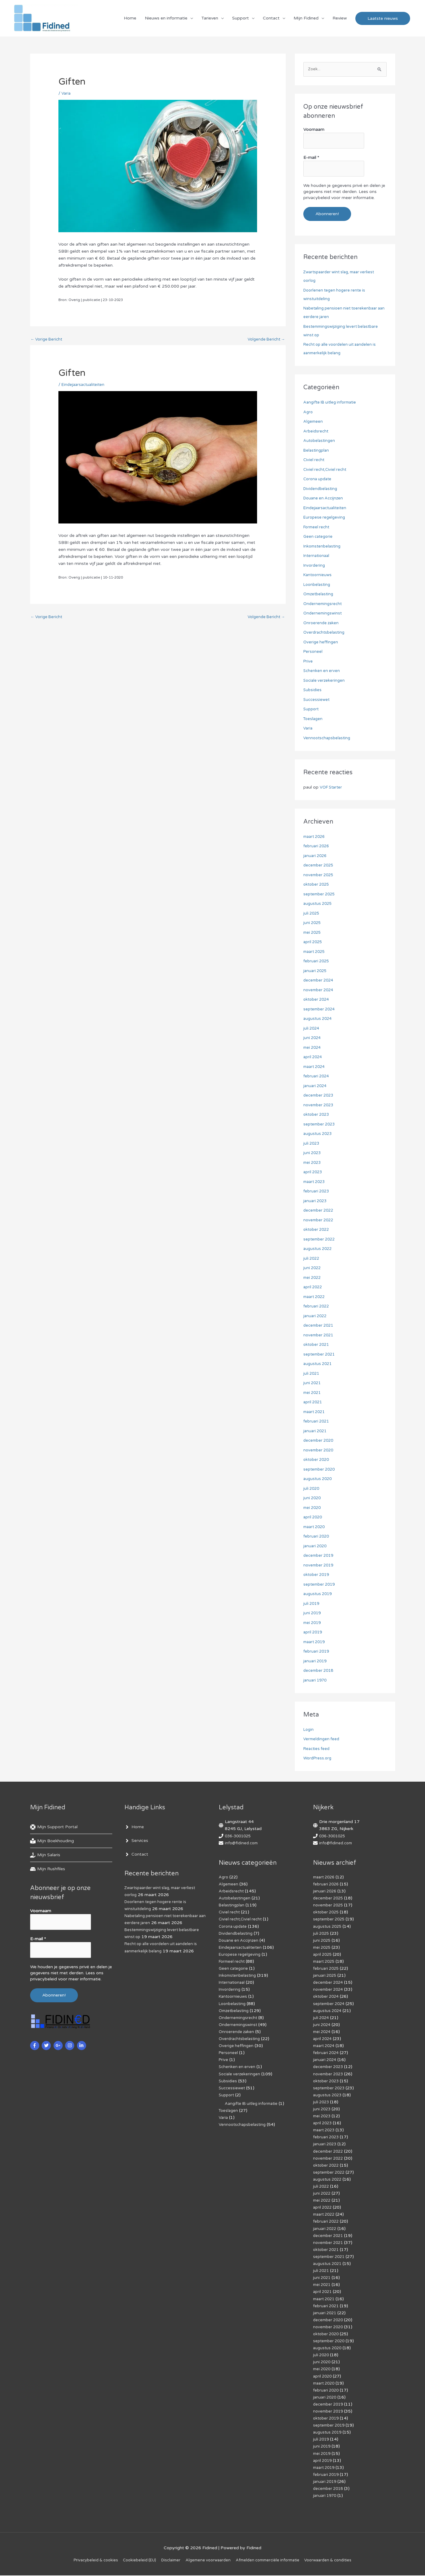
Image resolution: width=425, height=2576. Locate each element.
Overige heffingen (321, 642)
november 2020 (319, 1450)
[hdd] (47, 1869)
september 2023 (320, 1124)
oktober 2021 (317, 1345)
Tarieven (209, 20)
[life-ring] (54, 1827)
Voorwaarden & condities (337, 2560)
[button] (382, 20)
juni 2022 (312, 1268)
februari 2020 (317, 1536)
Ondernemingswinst (323, 613)
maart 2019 (315, 1642)
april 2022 (313, 1287)
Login (309, 1730)
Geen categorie (318, 537)
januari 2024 (316, 1086)
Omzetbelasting (319, 594)
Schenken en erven (322, 671)
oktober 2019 (317, 1575)
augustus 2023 (318, 1134)
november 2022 (319, 1220)
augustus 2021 (318, 1364)
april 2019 (313, 1632)
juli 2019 (312, 1604)
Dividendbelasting (321, 489)
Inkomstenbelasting (323, 546)
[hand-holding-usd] (45, 1855)
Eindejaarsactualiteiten (84, 389)
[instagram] (70, 2042)
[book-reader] (52, 1841)
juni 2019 (312, 1613)
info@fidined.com (242, 1843)
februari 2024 (317, 1076)
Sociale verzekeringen (325, 681)
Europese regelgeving (325, 517)
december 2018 (319, 1671)
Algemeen (313, 422)
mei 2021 (313, 1393)
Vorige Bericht (48, 343)
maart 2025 (315, 952)
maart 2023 (315, 1182)
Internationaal (317, 556)
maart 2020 (315, 1527)
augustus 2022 (318, 1249)
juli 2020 (312, 1489)
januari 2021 (316, 1431)
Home (130, 20)
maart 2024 (315, 1067)
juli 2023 (312, 1143)
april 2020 (313, 1517)
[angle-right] (134, 1827)
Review (340, 20)
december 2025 (319, 865)
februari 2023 (317, 1191)
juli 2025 (312, 913)
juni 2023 (312, 1153)
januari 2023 (316, 1201)
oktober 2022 (317, 1230)
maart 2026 (315, 837)
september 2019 (320, 1584)
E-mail (311, 160)
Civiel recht (314, 460)
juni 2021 (312, 1383)
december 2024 (319, 980)
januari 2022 (316, 1316)
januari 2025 (316, 971)
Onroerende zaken (321, 623)
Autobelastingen (320, 441)
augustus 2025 (318, 904)
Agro (308, 412)
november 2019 (319, 1565)
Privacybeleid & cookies (86, 2560)
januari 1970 (316, 1680)
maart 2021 (315, 1412)
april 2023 (313, 1172)
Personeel (313, 652)
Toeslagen (313, 719)
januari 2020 (316, 1546)
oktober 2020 (317, 1460)
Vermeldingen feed (322, 1739)
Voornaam (313, 133)
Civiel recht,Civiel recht (326, 470)
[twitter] (47, 2042)
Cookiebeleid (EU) (134, 2560)
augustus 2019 (318, 1594)
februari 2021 (317, 1421)
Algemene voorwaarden (208, 2560)
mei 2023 (313, 1163)
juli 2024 (312, 1028)
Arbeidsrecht (316, 431)
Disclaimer (168, 2560)
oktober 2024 (317, 1000)
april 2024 (313, 1057)
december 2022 (319, 1210)
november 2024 (319, 990)
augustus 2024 (318, 1019)
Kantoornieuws (318, 575)
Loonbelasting (317, 585)
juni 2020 (312, 1498)
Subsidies (312, 690)
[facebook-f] (35, 2042)
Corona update (318, 479)
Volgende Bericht (265, 343)
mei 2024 (313, 1048)
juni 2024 (312, 1038)
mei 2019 (313, 1623)
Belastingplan (317, 450)
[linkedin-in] (82, 2042)
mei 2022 (313, 1278)
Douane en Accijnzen (324, 498)
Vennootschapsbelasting (328, 738)
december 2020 (319, 1441)
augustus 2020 (318, 1479)
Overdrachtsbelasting (325, 632)
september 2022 (320, 1239)
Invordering (314, 566)
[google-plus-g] (59, 2042)
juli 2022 (312, 1259)
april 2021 (313, 1402)
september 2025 (320, 894)
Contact (271, 20)
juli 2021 (312, 1374)
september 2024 (320, 1009)
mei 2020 (313, 1508)
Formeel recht (317, 527)
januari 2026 (316, 856)
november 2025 (319, 875)
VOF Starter (332, 787)
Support (240, 20)
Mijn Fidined (306, 20)
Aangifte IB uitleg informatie (332, 402)
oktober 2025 (317, 884)
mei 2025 (313, 933)
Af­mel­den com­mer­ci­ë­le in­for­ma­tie (272, 2560)
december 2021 (319, 1325)
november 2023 (319, 1105)
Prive (308, 661)
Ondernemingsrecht (323, 604)
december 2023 (319, 1095)
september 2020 (320, 1469)
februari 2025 (317, 961)
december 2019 (319, 1556)
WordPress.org (318, 1758)
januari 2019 (316, 1661)
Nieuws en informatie (166, 20)
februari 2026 (317, 846)
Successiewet (317, 700)
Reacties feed (317, 1749)
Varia (66, 97)
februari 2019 (317, 1651)
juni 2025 (312, 923)
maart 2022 (315, 1297)
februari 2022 (317, 1306)
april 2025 (313, 942)
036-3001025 (239, 1836)
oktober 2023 (317, 1115)
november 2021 (319, 1335)
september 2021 (320, 1354)
